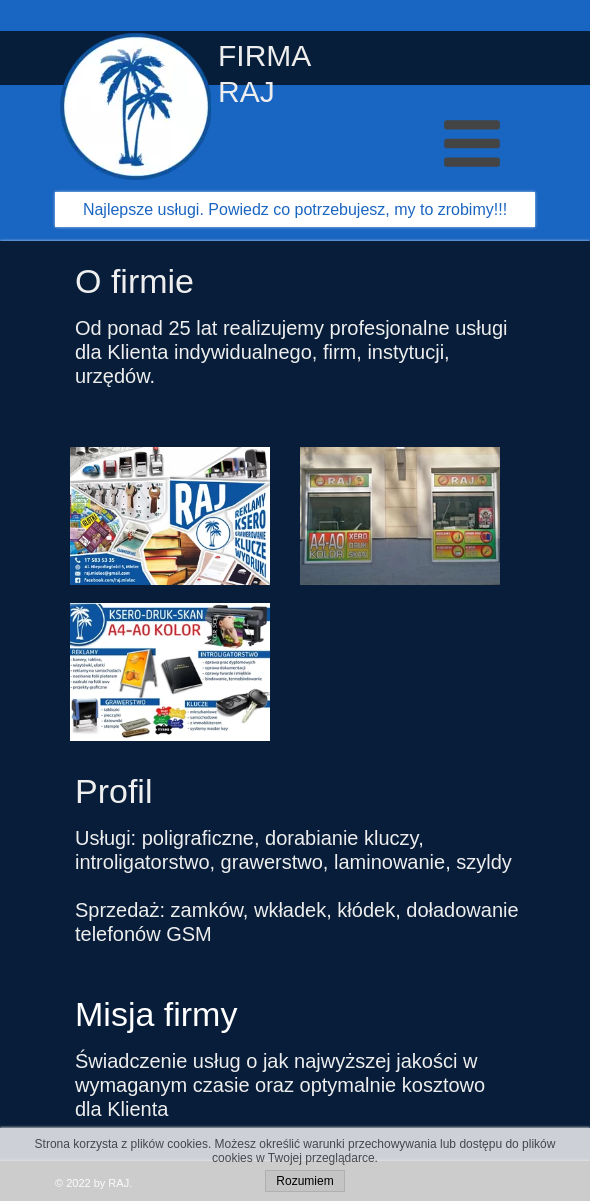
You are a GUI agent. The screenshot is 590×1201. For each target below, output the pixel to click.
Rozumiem (304, 1181)
